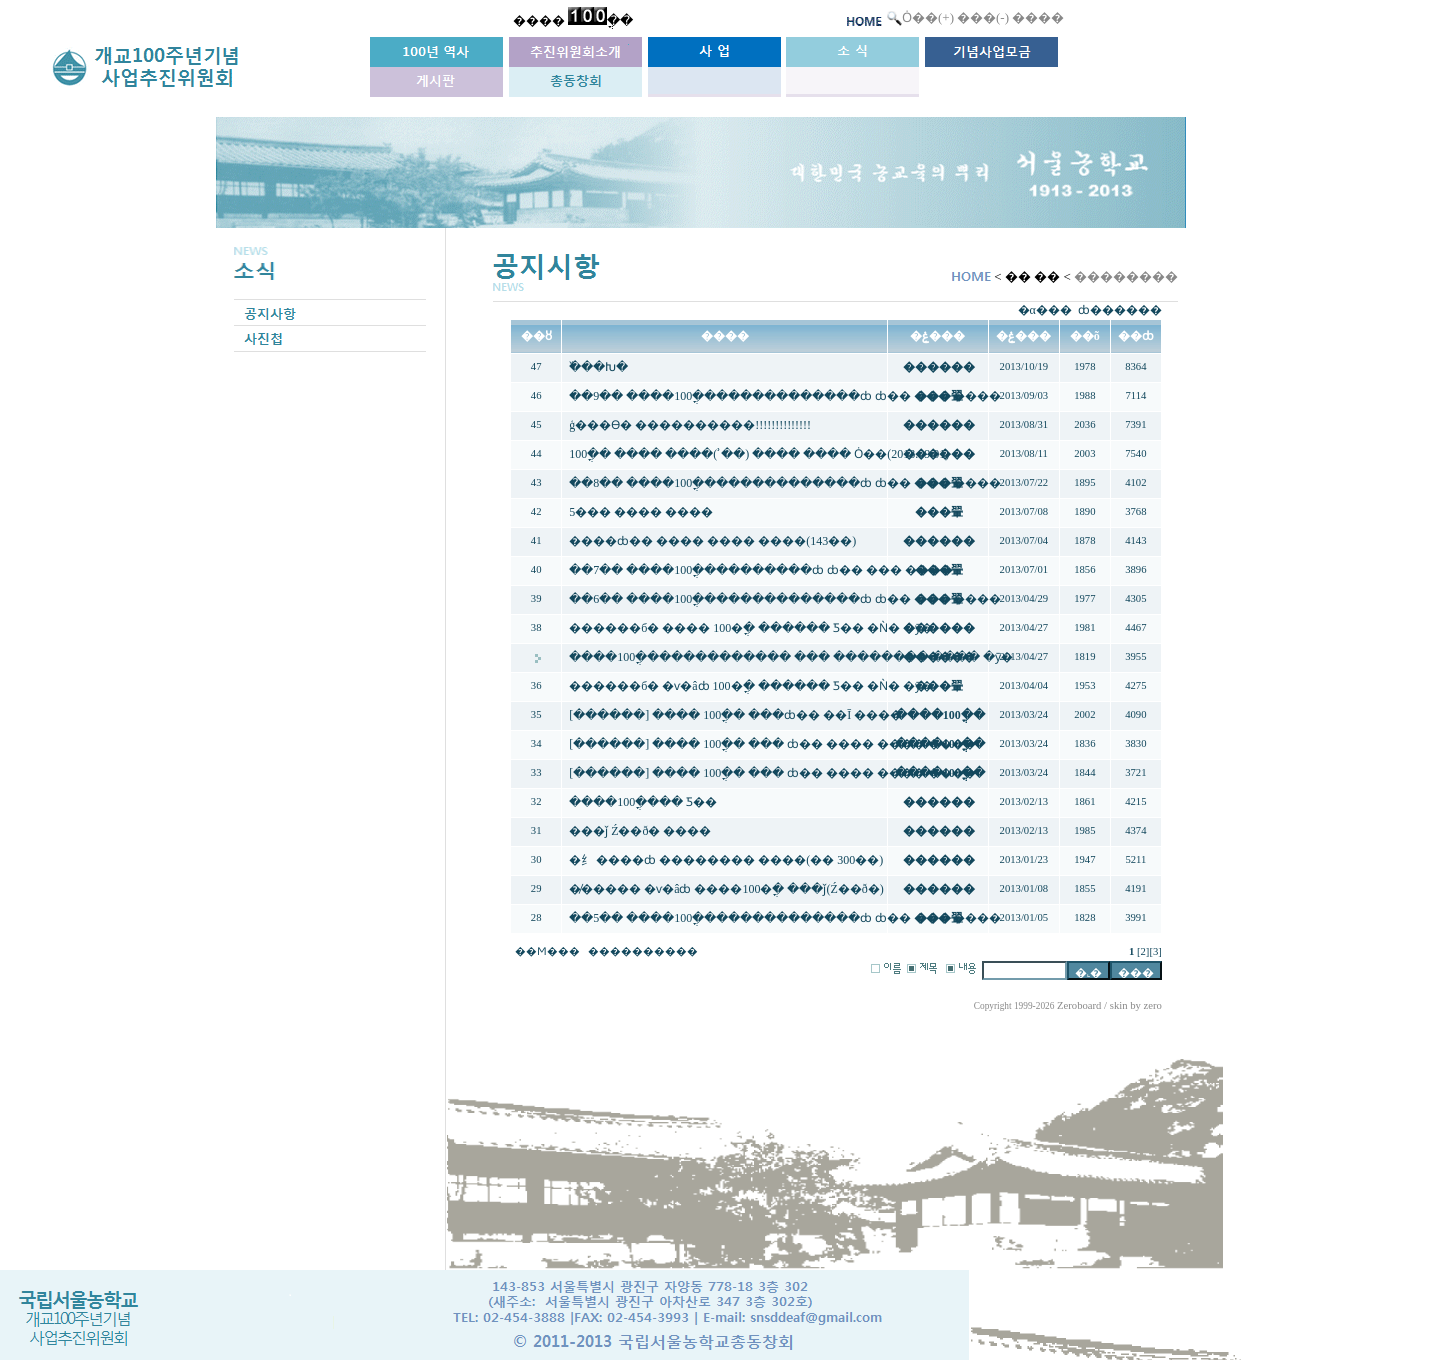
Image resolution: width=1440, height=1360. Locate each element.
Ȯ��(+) (928, 17)
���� (1038, 17)
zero (1153, 1005)
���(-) (983, 17)
